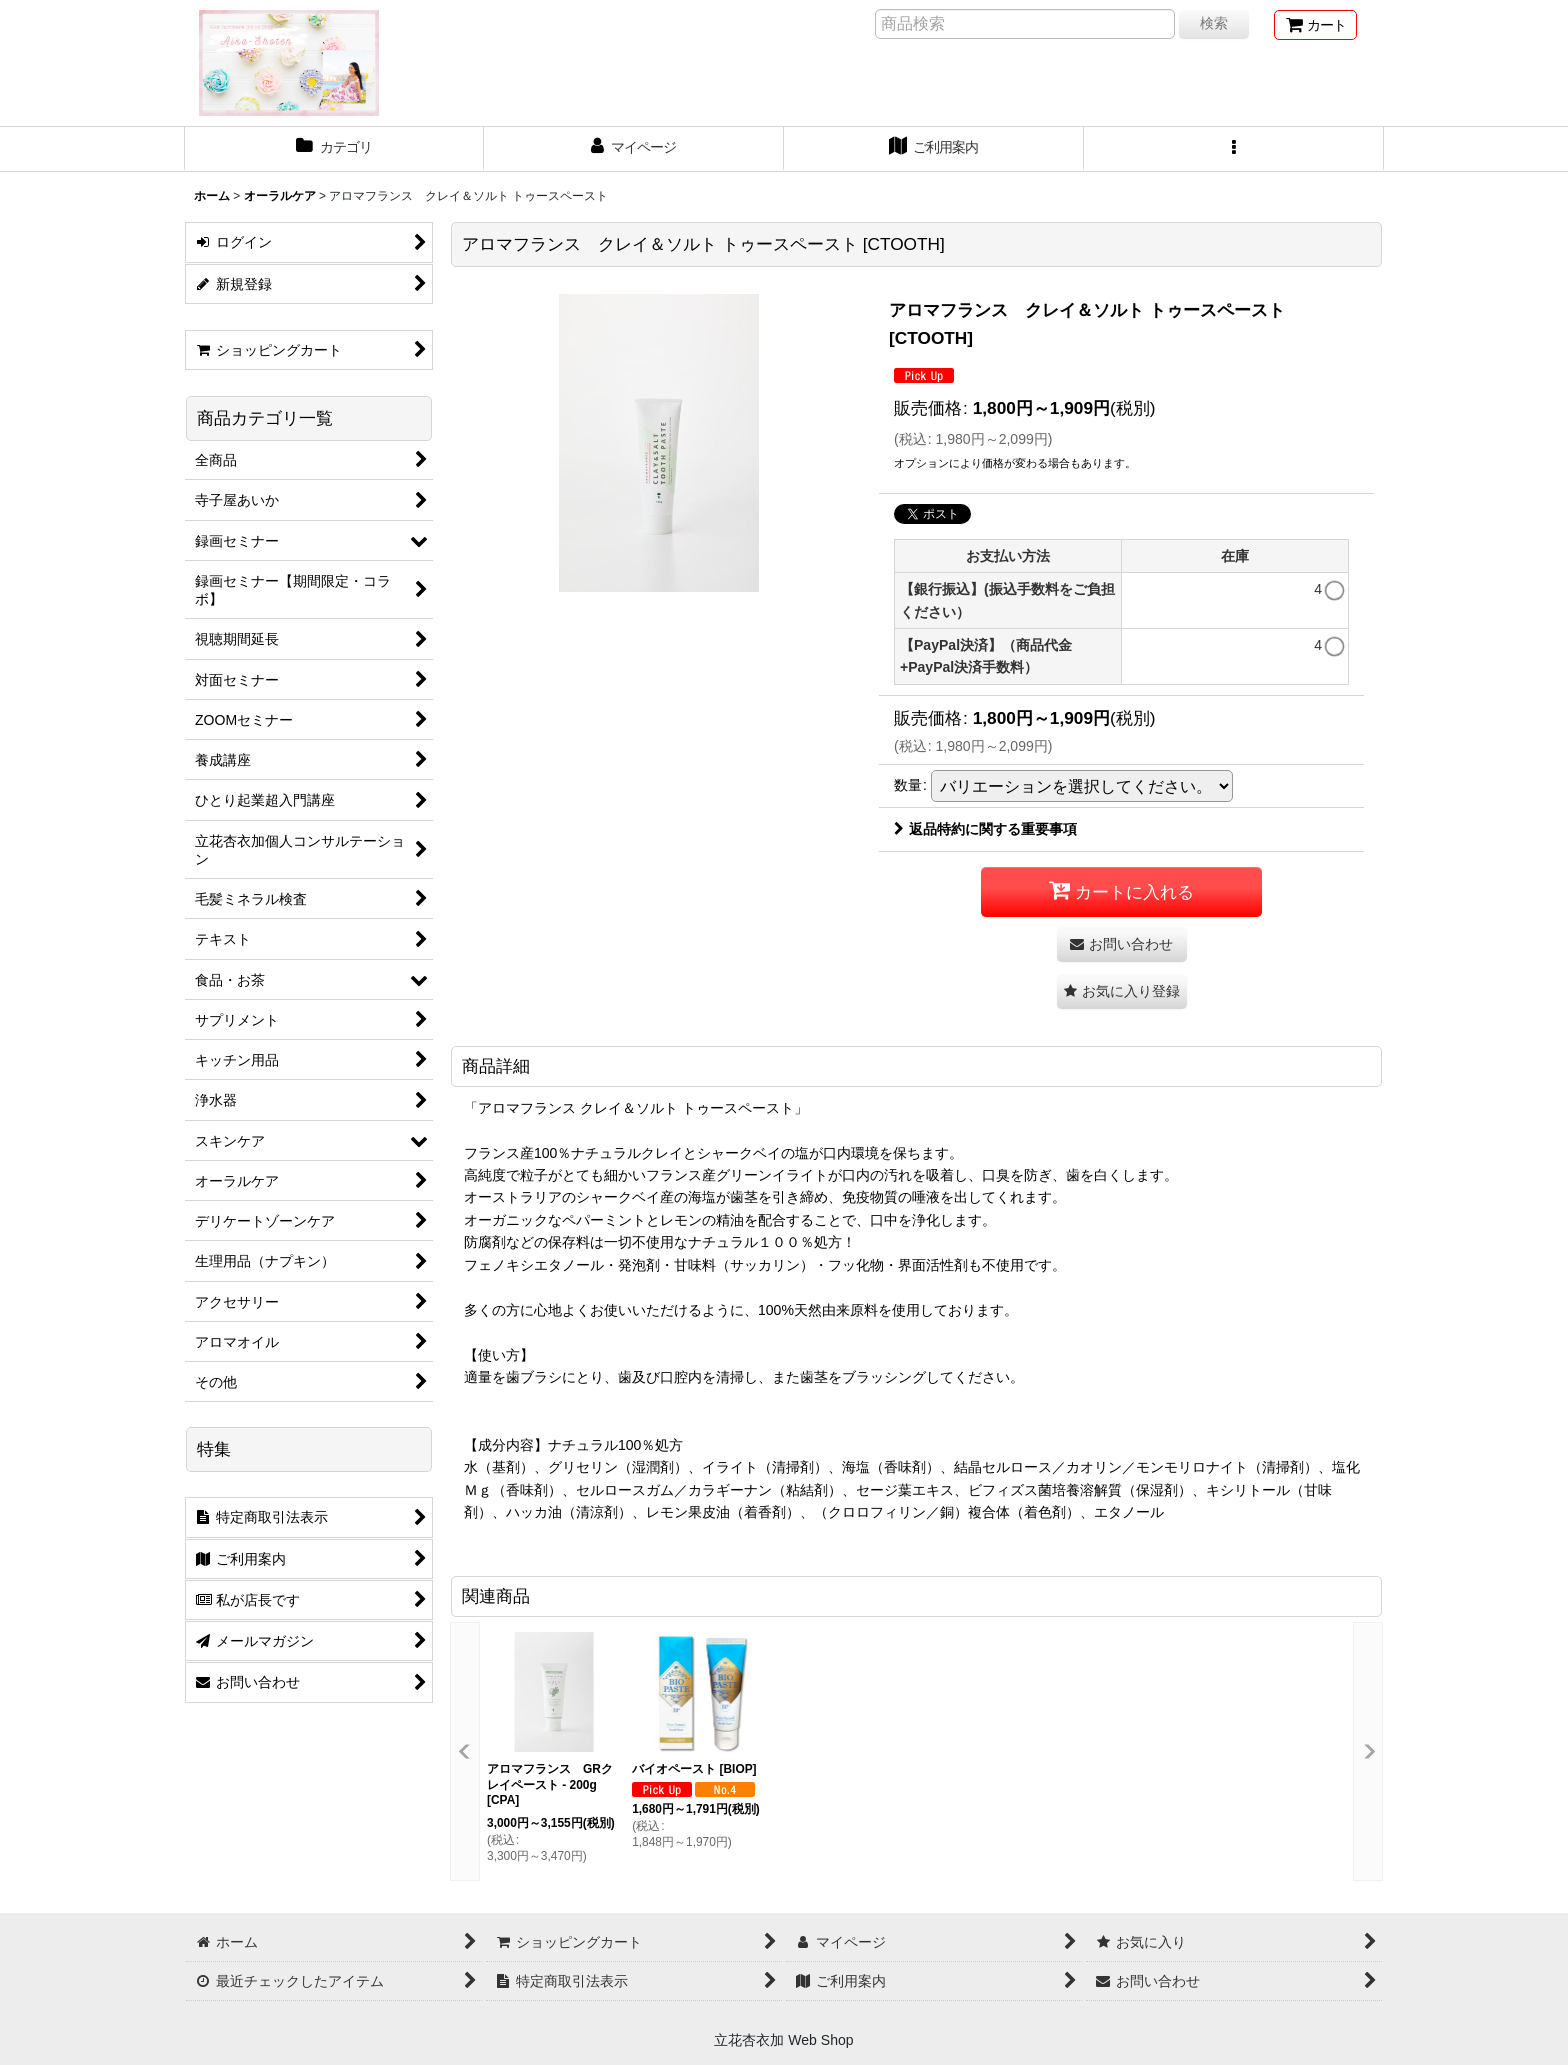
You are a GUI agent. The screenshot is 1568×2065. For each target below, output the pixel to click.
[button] (1234, 149)
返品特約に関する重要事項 (985, 829)
